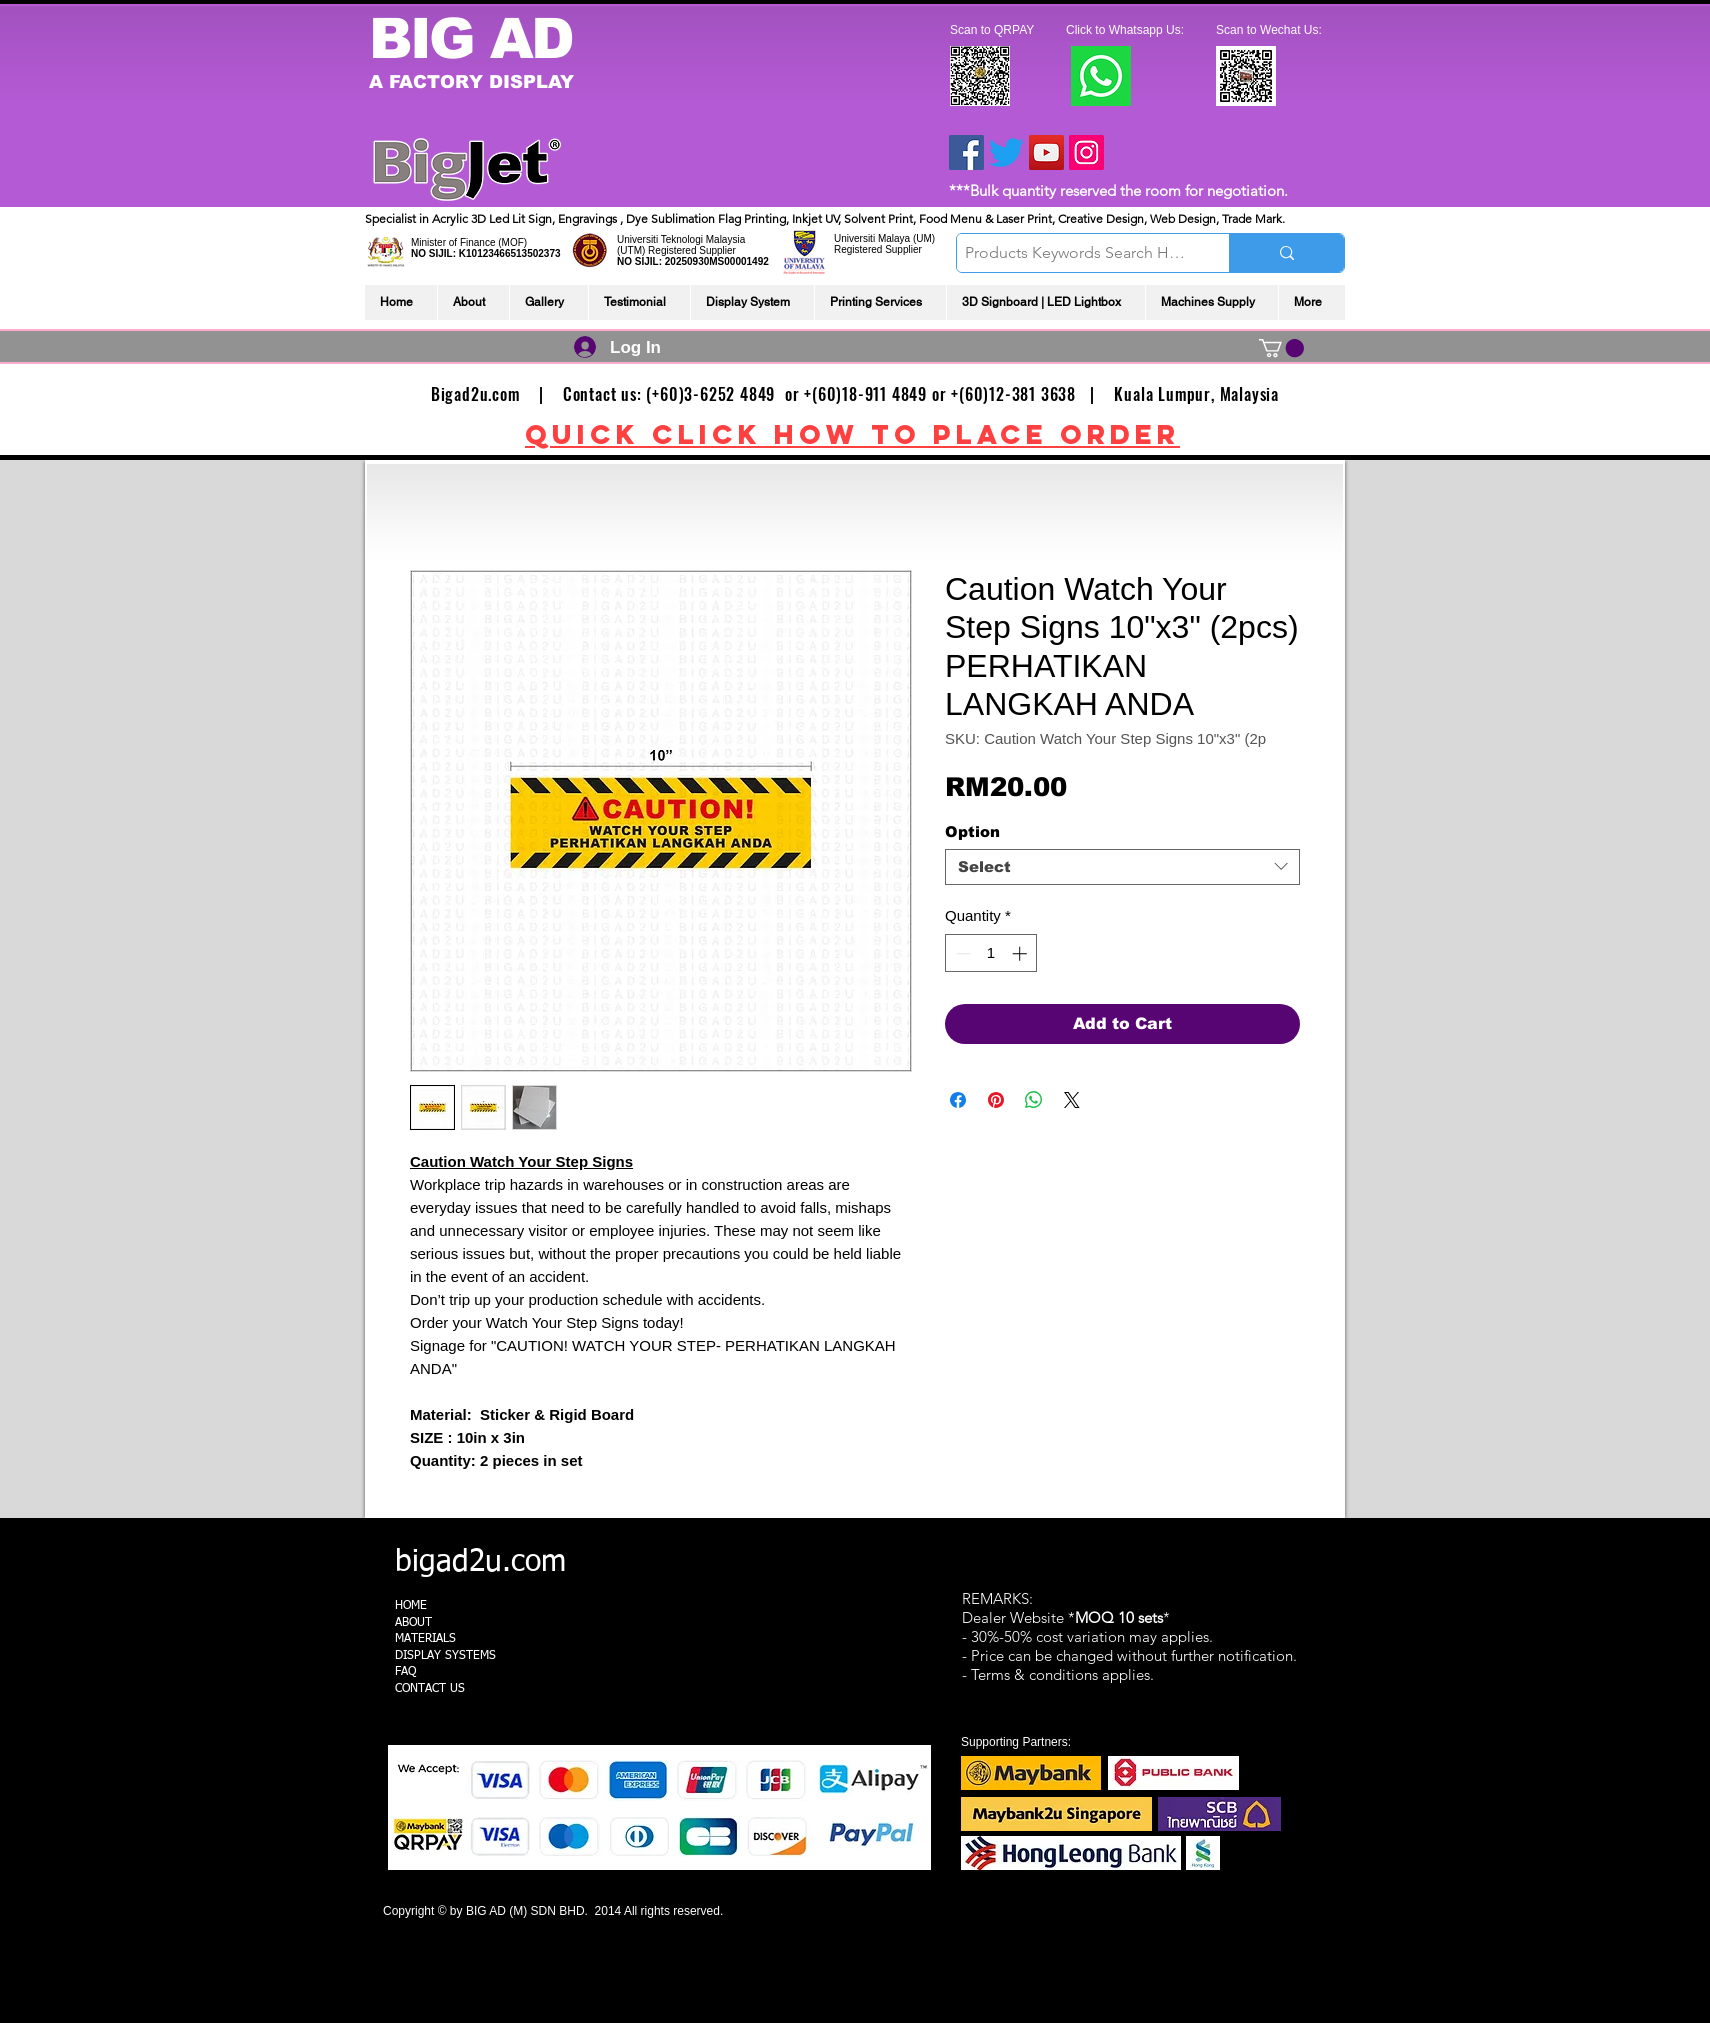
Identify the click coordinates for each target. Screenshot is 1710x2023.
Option (972, 831)
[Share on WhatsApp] (1034, 1100)
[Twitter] (1006, 152)
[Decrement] (961, 953)
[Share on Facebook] (958, 1100)
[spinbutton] (991, 953)
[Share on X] (1072, 1100)
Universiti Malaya (872, 238)
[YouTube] (1046, 152)
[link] (1281, 348)
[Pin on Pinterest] (996, 1100)
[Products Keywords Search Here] (1076, 253)
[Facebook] (966, 152)
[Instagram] (1086, 152)
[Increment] (1021, 953)
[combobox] (1122, 867)
